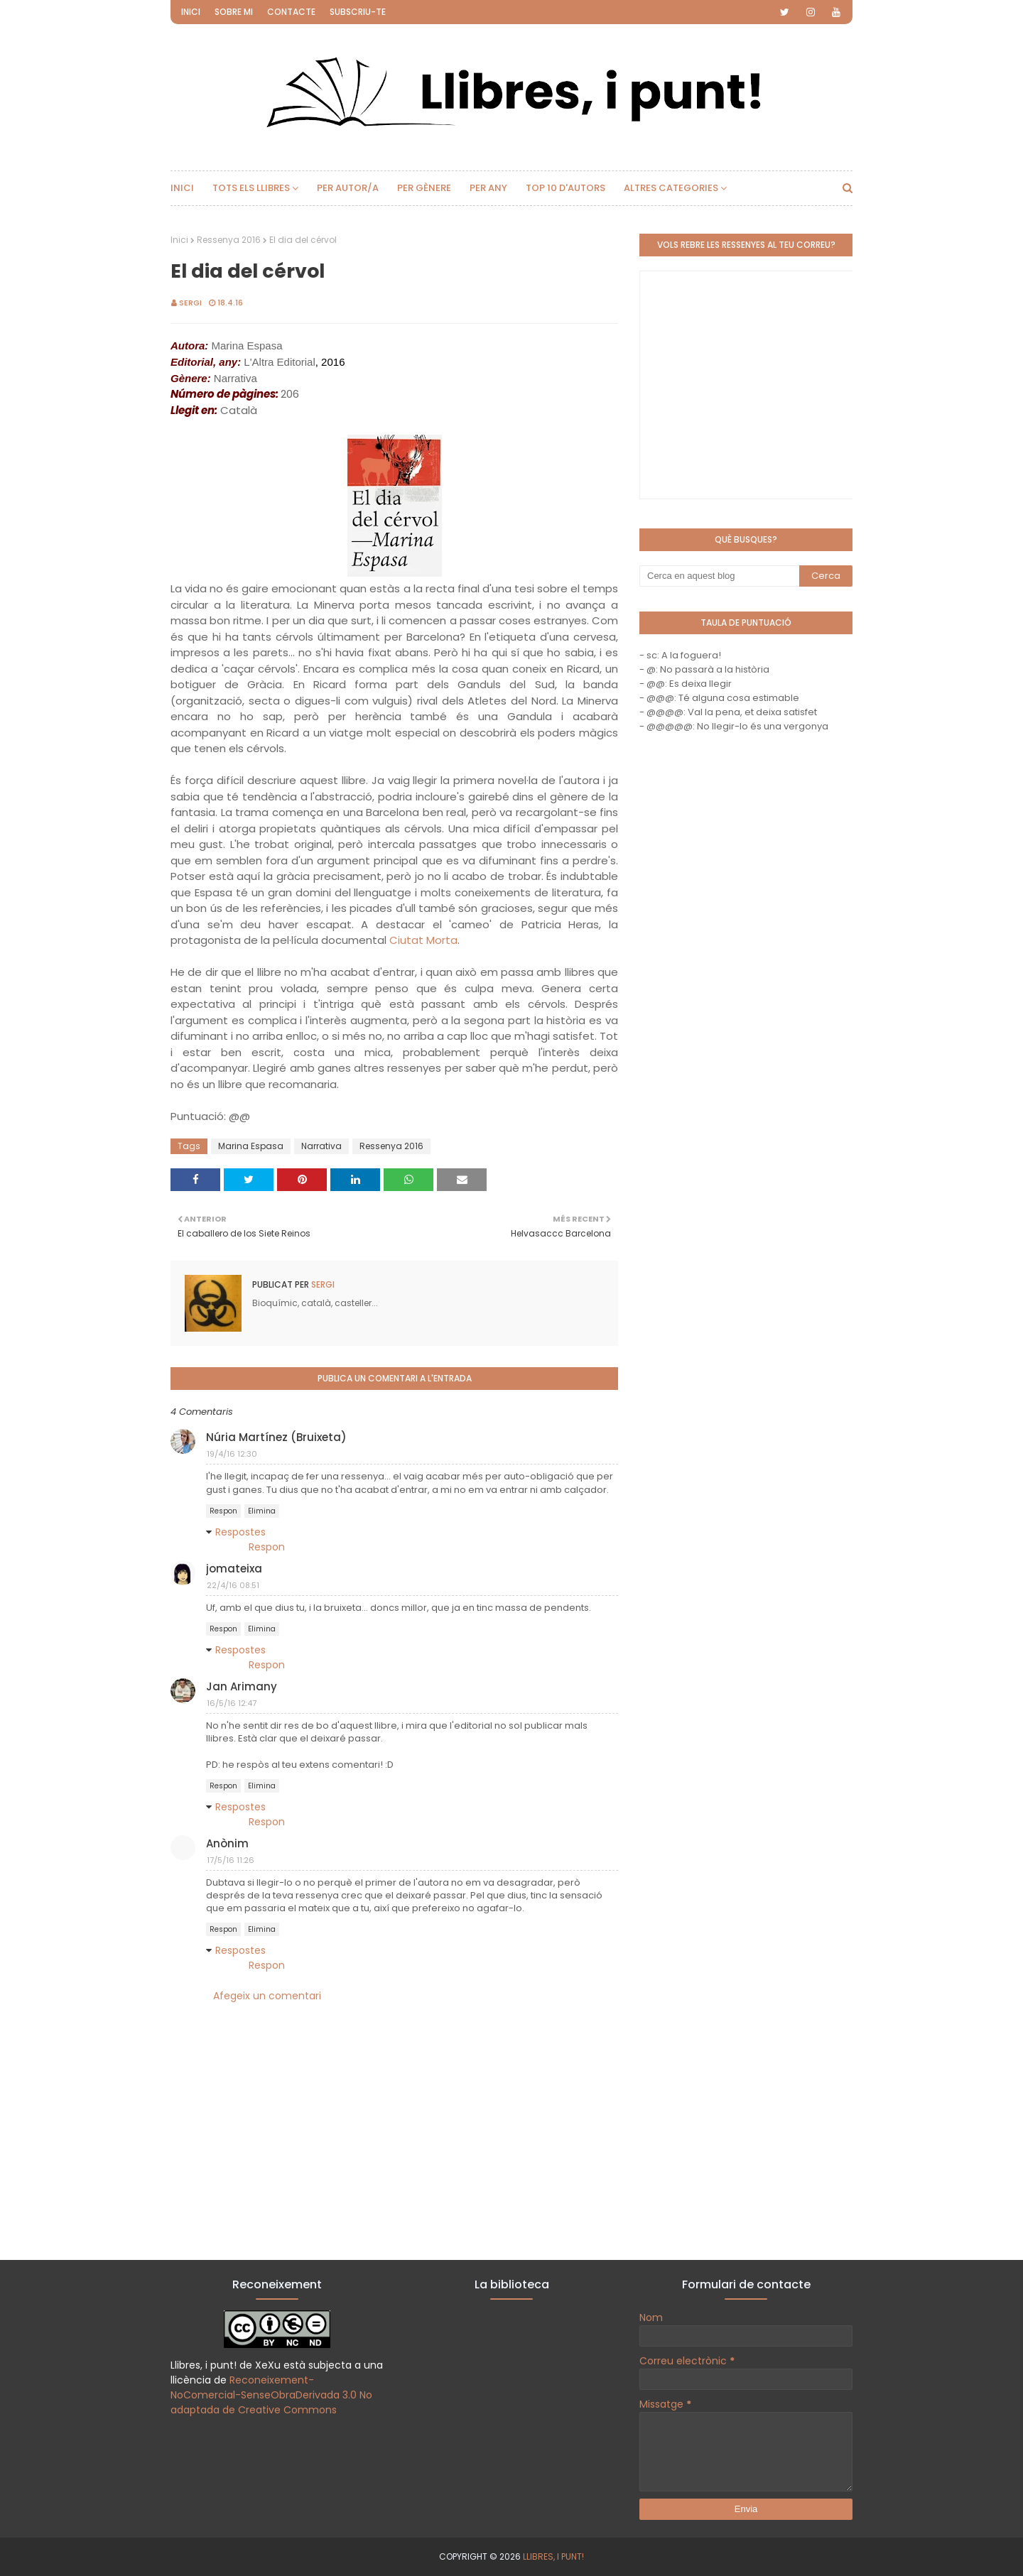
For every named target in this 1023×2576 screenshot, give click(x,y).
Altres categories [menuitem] (671, 188)
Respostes (240, 1532)
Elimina (262, 1511)
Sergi (190, 302)
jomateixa (234, 1568)
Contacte (291, 12)
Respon (223, 1511)
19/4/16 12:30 (232, 1454)
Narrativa (321, 1146)
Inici (190, 12)
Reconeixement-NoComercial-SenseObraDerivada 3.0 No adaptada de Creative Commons (271, 2395)
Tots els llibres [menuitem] (251, 188)
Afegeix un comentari (267, 1996)
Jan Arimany (241, 1686)
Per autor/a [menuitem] (348, 188)
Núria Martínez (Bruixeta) (276, 1437)
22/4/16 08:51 (233, 1585)
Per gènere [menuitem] (424, 188)
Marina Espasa (250, 1146)
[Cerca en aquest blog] (719, 576)
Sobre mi (234, 12)
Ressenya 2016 (229, 240)
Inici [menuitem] (182, 188)
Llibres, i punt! (553, 2556)
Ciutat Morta (423, 940)
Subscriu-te (358, 12)
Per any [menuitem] (488, 188)
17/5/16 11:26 (230, 1860)
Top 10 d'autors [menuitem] (565, 188)
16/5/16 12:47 (231, 1703)
